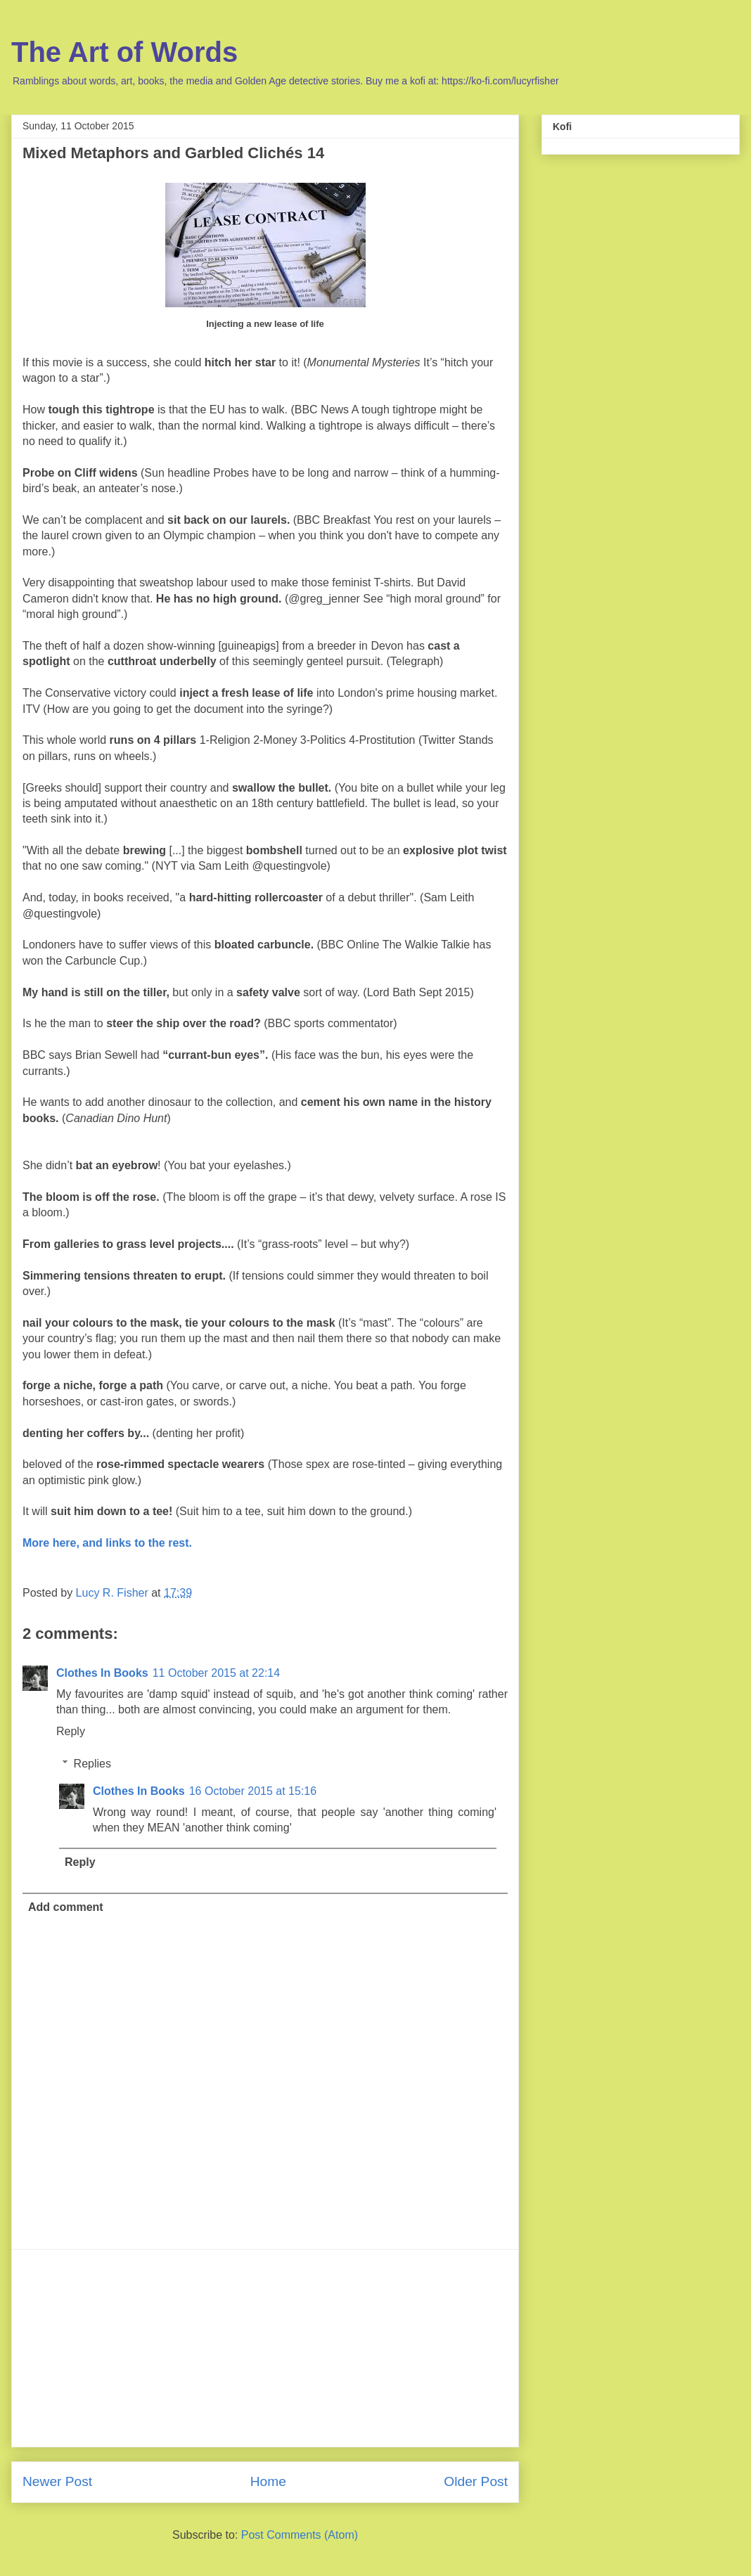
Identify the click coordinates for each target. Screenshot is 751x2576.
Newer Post (57, 2481)
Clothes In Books (102, 1673)
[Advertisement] (265, 2348)
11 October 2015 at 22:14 (216, 1673)
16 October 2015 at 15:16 (252, 1791)
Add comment (65, 1907)
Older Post (476, 2481)
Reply (70, 1731)
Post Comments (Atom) (299, 2535)
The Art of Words (124, 52)
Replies (92, 1764)
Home (268, 2481)
